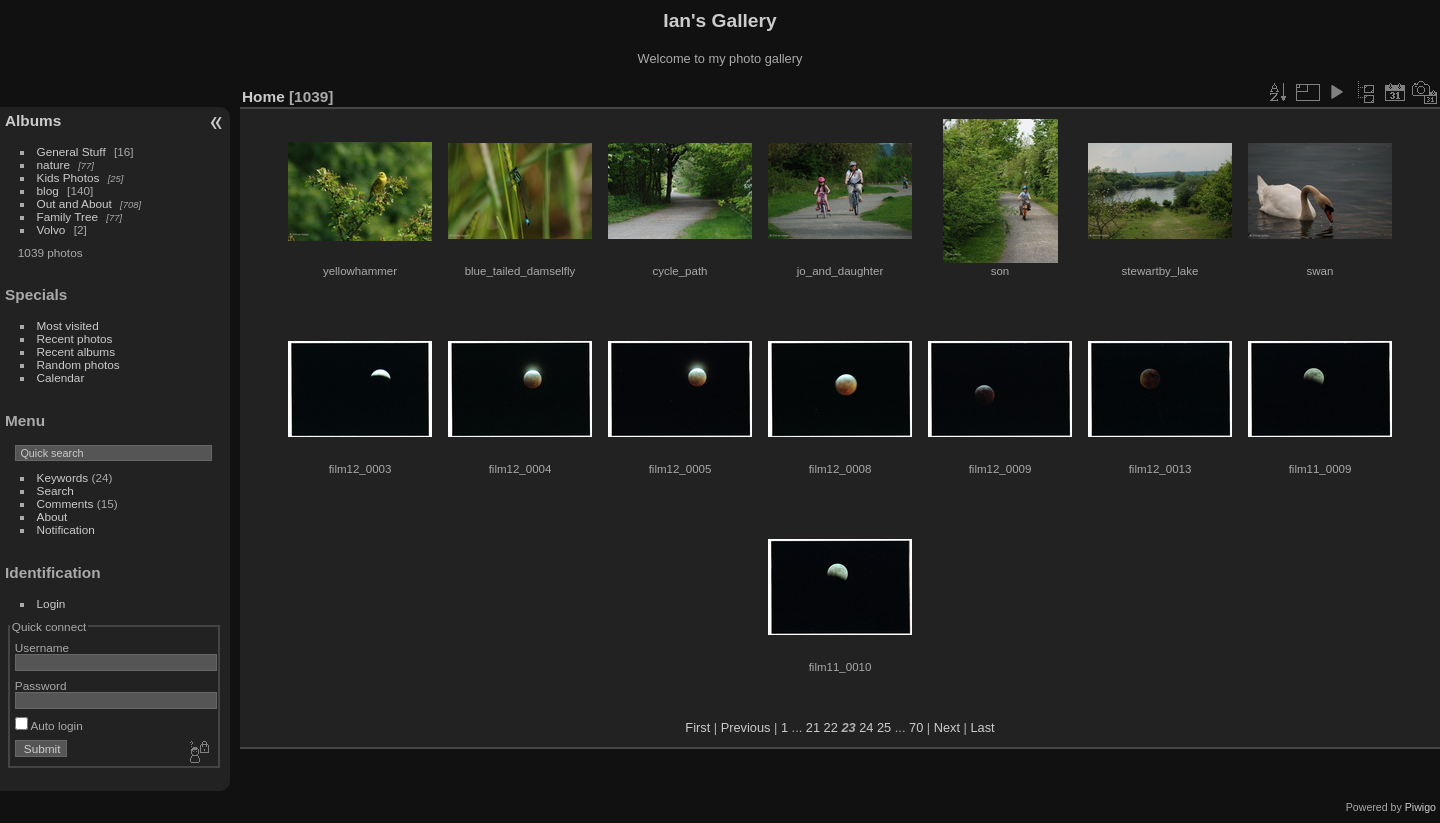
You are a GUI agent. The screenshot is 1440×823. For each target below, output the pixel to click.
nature (53, 164)
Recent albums (76, 351)
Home (263, 96)
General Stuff (71, 151)
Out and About (74, 203)
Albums (33, 120)
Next (947, 727)
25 (884, 727)
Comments (65, 503)
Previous (746, 727)
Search (55, 490)
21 (813, 727)
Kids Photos (68, 177)
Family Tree (67, 216)
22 (831, 727)
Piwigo (1420, 807)
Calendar (61, 377)
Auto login (49, 725)
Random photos (78, 364)
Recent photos (75, 338)
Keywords (63, 477)
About (52, 516)
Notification (66, 529)
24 (866, 727)
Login (51, 603)
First (697, 727)
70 (916, 727)
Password (41, 685)
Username (42, 647)
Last (982, 727)
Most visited (68, 325)
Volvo (51, 229)
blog (48, 190)
